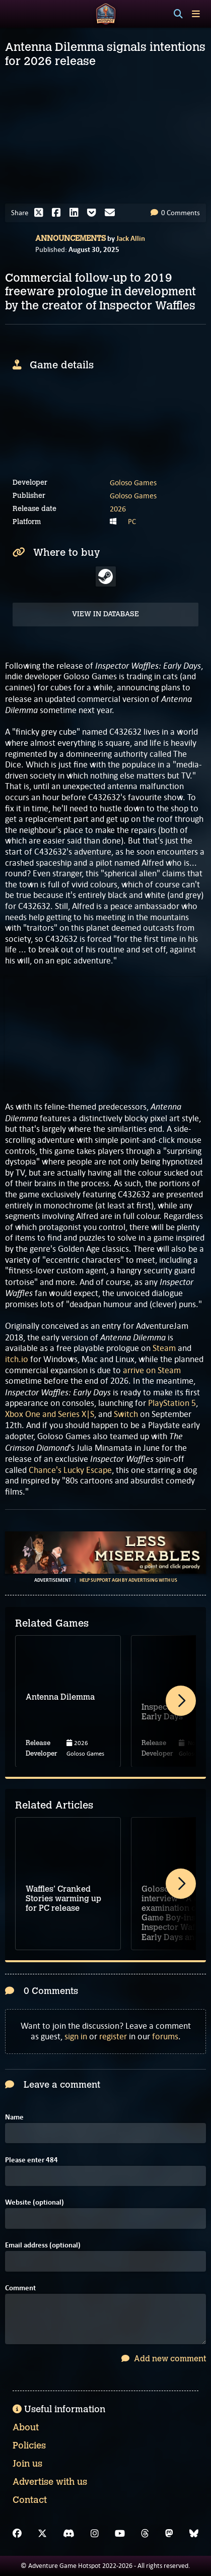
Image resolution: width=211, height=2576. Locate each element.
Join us (27, 2463)
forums (165, 2036)
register (113, 2036)
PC (132, 521)
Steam (164, 1348)
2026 (118, 508)
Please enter (31, 2160)
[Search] (178, 14)
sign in (75, 2036)
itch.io (16, 1359)
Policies (29, 2445)
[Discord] (69, 2533)
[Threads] (145, 2533)
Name (14, 2117)
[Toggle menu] (195, 14)
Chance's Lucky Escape (70, 1469)
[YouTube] (120, 2533)
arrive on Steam (152, 1370)
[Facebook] (17, 2533)
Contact (30, 2499)
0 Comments (175, 212)
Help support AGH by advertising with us (128, 1580)
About (26, 2427)
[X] (42, 2533)
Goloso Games (133, 482)
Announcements (70, 238)
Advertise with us (50, 2481)
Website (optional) (34, 2202)
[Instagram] (95, 2533)
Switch (126, 1414)
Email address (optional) (43, 2245)
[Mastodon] (169, 2533)
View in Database (105, 614)
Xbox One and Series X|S (49, 1414)
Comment (20, 2288)
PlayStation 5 (172, 1402)
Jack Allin (130, 238)
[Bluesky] (193, 2533)
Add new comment (163, 2358)
